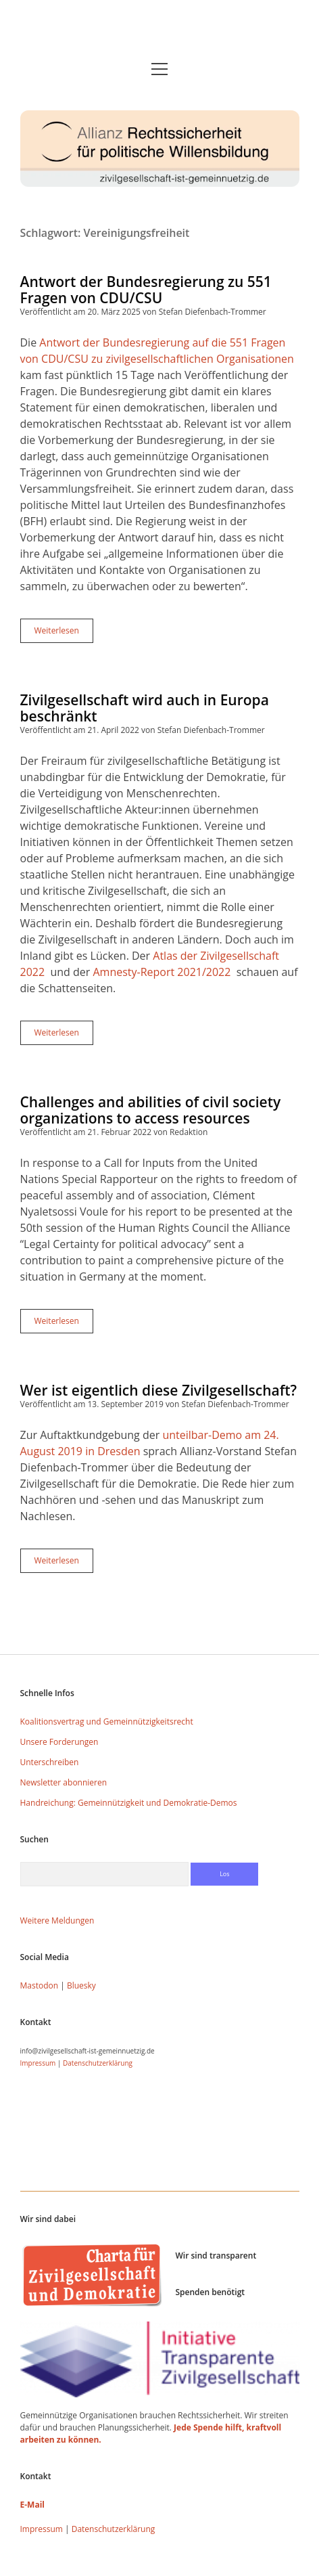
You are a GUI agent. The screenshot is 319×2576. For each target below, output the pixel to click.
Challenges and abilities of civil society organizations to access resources (150, 1110)
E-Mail (32, 2504)
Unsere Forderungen (59, 1742)
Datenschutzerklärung (97, 2063)
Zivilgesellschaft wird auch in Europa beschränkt (144, 708)
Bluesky (81, 1985)
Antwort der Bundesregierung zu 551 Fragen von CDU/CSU (146, 289)
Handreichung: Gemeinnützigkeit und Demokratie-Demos (128, 1802)
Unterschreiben (49, 1762)
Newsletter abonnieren (63, 1782)
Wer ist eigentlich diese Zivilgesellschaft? (158, 1390)
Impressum (38, 2063)
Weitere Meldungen (57, 1920)
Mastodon (39, 1985)
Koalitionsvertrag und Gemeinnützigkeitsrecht (106, 1721)
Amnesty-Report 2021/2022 (161, 971)
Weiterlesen (63, 633)
